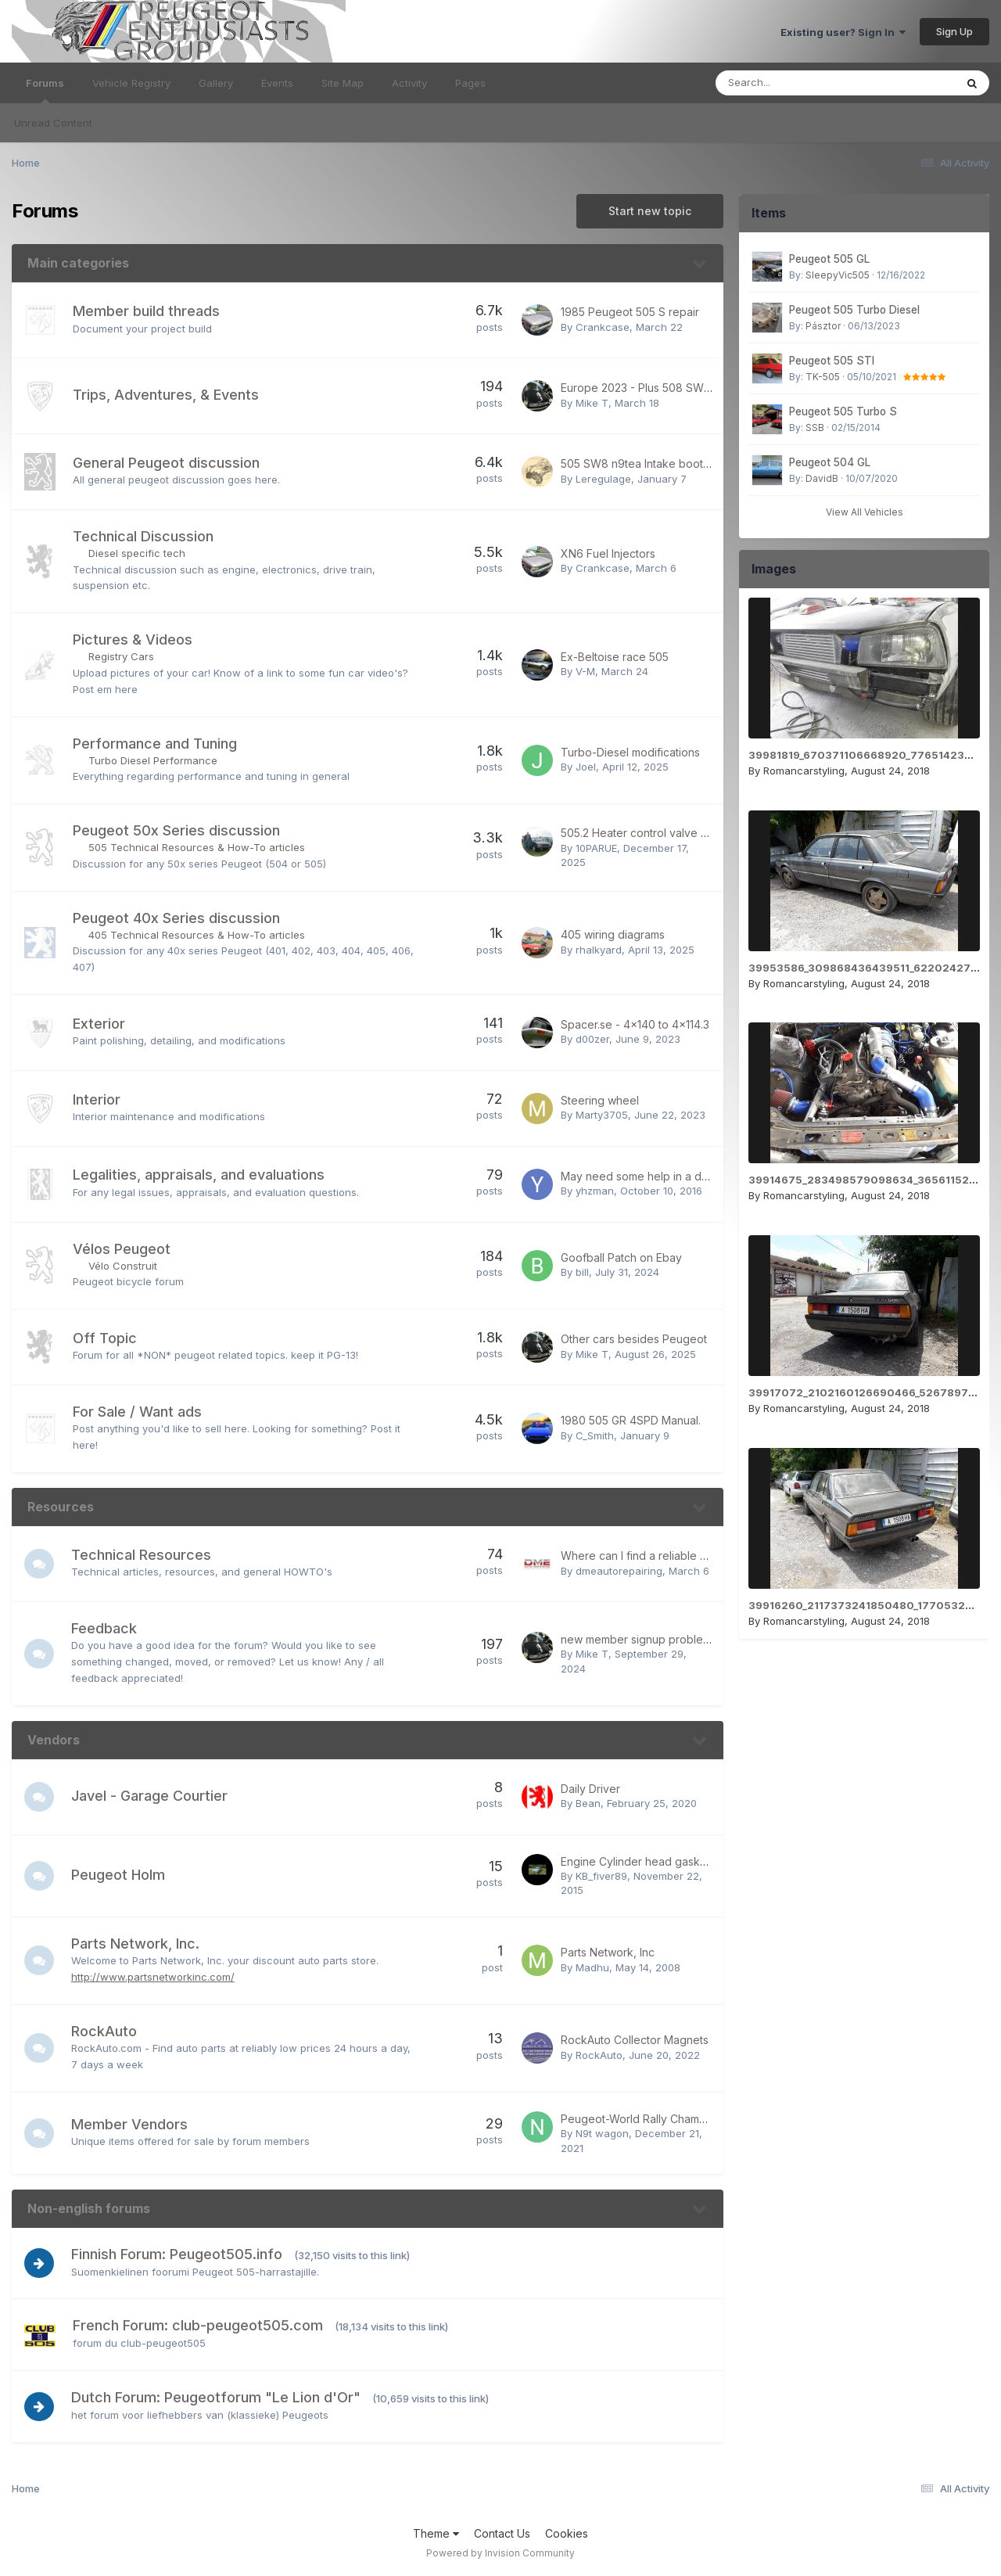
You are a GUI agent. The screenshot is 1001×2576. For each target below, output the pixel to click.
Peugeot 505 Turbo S (843, 411)
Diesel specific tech (136, 553)
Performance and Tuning (155, 743)
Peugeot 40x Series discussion (176, 918)
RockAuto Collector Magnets (635, 2039)
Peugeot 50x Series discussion (176, 830)
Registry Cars (121, 656)
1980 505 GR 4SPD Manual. (631, 1420)
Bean (588, 1803)
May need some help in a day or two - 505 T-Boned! (696, 1176)
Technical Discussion (143, 536)
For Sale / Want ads (137, 1411)
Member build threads (146, 311)
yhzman (595, 1190)
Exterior (99, 1023)
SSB (814, 427)
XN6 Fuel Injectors (608, 553)
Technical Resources (143, 1555)
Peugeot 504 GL (829, 462)
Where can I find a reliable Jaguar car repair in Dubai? (700, 1555)
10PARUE (596, 848)
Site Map (342, 83)
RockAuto (105, 2031)
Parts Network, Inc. (137, 1943)
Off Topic (105, 1338)
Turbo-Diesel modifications (630, 752)
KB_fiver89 (601, 1876)
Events (277, 83)
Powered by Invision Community (500, 2553)
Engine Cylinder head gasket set (645, 1861)
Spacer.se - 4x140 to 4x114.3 (635, 1024)
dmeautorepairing (619, 1571)
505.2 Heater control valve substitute (655, 832)
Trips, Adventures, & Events (166, 394)
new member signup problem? (639, 1639)
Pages (470, 83)
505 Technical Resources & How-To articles (196, 847)
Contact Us (502, 2533)
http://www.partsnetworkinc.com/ (154, 1977)
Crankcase (603, 327)
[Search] (793, 82)
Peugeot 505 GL (829, 259)
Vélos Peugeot (121, 1249)
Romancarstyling (804, 770)
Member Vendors (131, 2124)
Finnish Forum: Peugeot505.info (178, 2254)
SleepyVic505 (837, 275)
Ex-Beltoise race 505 (615, 656)
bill (582, 1272)
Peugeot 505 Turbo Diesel (854, 310)
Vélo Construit (122, 1265)
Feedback (105, 1628)
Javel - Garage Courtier (151, 1795)
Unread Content (53, 123)
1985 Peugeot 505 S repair (630, 311)
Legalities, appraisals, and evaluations (199, 1174)
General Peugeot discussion (166, 462)
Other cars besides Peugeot (634, 1338)
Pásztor (823, 326)
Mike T (592, 403)
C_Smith (595, 1435)
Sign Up (954, 31)
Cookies (566, 2533)
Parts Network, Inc (608, 1952)
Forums (45, 90)
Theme (436, 2533)
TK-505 (822, 377)
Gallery (216, 83)
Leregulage (603, 478)
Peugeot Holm (120, 1874)
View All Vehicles (864, 512)
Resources (60, 1506)
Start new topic (649, 210)
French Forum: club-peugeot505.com (198, 2325)
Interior (96, 1099)
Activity (409, 83)
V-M (585, 671)
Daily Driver (590, 1788)
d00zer (592, 1039)
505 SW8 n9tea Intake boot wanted (652, 463)
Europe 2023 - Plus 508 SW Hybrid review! (671, 387)
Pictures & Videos (132, 639)
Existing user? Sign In (843, 32)
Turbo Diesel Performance (152, 760)
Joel (586, 766)
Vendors (53, 1740)
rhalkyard (599, 949)
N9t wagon (602, 2133)
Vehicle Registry (131, 83)
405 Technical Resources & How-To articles (196, 935)
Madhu (592, 1967)
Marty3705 (602, 1114)
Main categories (78, 263)
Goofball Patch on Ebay (621, 1257)
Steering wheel (600, 1100)
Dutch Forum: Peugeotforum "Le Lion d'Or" (217, 2397)
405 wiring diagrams (613, 934)
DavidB (821, 478)
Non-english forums (88, 2208)
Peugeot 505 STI (831, 360)
